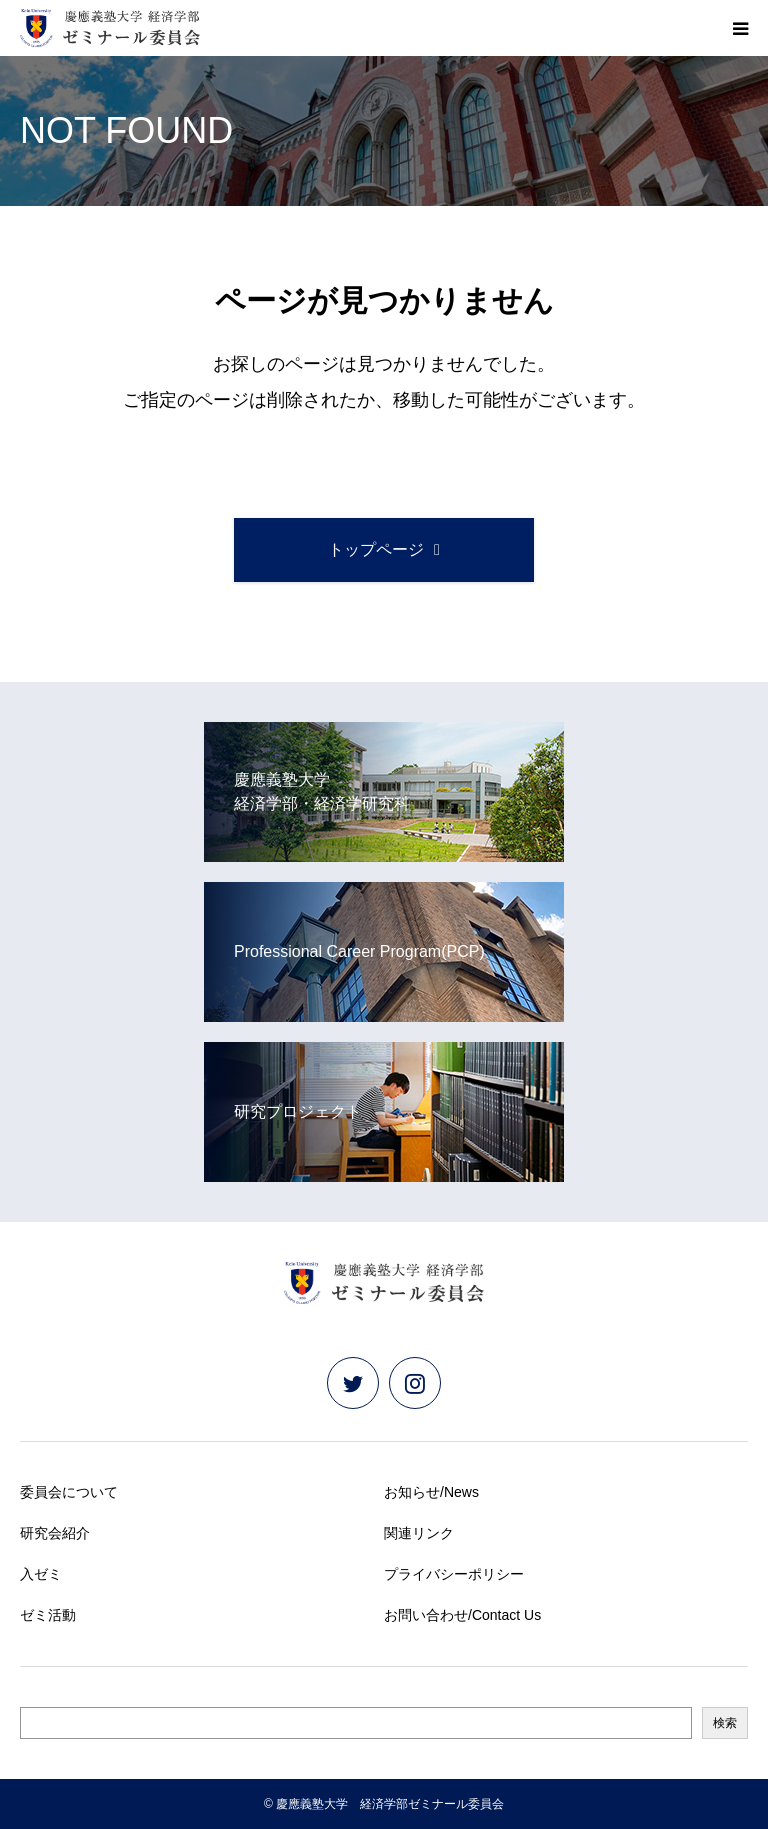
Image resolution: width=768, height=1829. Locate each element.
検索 (725, 1723)
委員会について (69, 1492)
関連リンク (419, 1533)
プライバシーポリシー (454, 1574)
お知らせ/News (431, 1492)
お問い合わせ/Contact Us (462, 1615)
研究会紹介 (55, 1533)
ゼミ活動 (48, 1615)
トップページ (376, 549)
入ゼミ (41, 1574)
